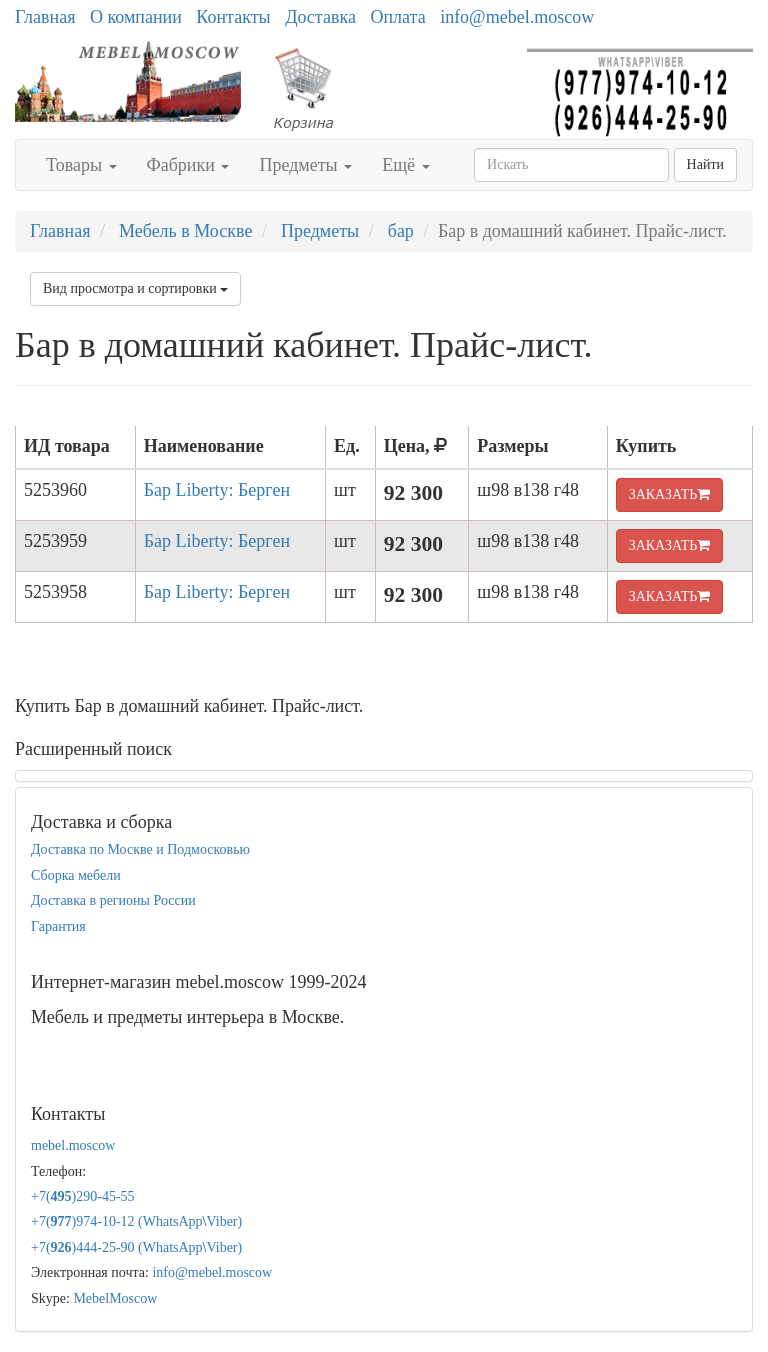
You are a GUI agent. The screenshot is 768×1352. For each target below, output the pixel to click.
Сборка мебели (76, 875)
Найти (705, 164)
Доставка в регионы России (113, 900)
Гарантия (58, 926)
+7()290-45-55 (83, 1196)
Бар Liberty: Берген (217, 490)
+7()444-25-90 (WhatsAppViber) (136, 1247)
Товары (81, 165)
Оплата (397, 17)
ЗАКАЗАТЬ (670, 494)
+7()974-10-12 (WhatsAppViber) (136, 1221)
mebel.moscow (73, 1145)
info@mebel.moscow (517, 17)
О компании (136, 17)
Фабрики (188, 165)
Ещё (405, 165)
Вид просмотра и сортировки (135, 288)
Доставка (320, 17)
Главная (45, 17)
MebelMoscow (115, 1298)
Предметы (305, 165)
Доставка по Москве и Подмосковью (140, 849)
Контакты (233, 17)
